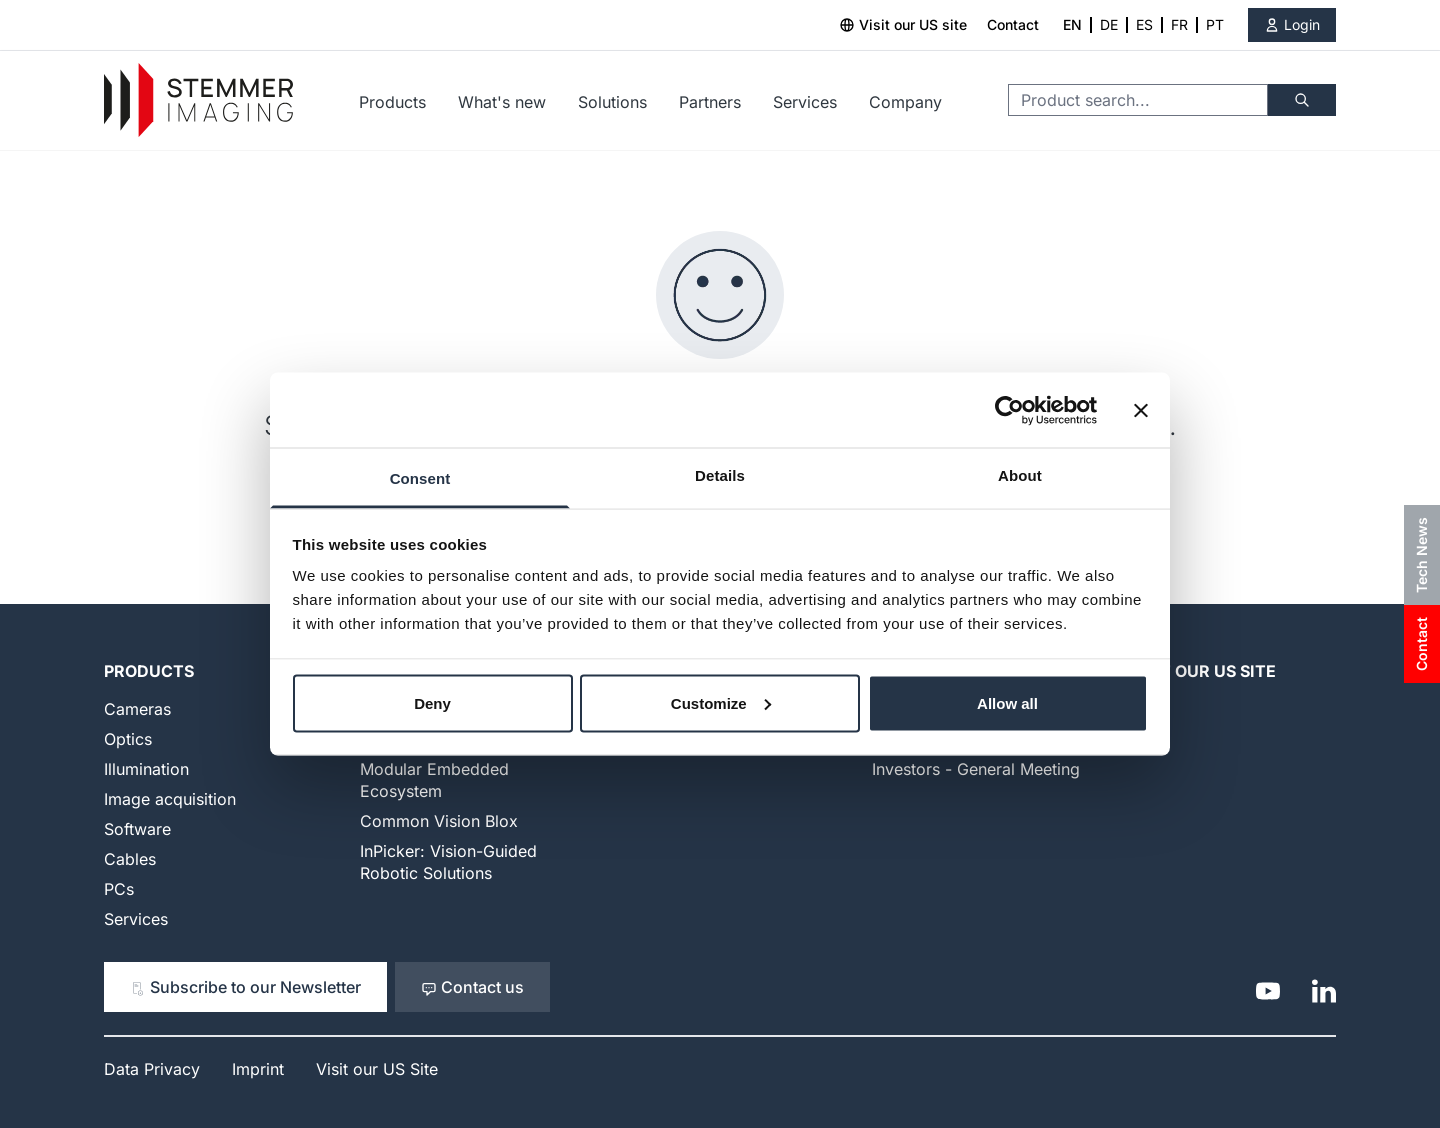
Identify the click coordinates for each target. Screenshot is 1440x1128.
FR (1179, 24)
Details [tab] (720, 475)
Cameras (137, 709)
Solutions (612, 102)
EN (1072, 24)
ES (1144, 24)
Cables (130, 859)
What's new (502, 102)
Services (805, 102)
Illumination (146, 769)
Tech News (1421, 555)
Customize (721, 702)
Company (905, 102)
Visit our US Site (1202, 671)
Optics (128, 739)
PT (1215, 24)
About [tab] (1020, 475)
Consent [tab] (420, 478)
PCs (119, 889)
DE (1109, 24)
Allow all (1007, 702)
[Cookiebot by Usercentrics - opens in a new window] (1009, 410)
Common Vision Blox (439, 821)
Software (137, 829)
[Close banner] (1141, 410)
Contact (1013, 24)
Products (392, 102)
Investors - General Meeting (976, 769)
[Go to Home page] (198, 100)
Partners (710, 102)
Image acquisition (170, 799)
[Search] (1302, 100)
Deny (432, 702)
